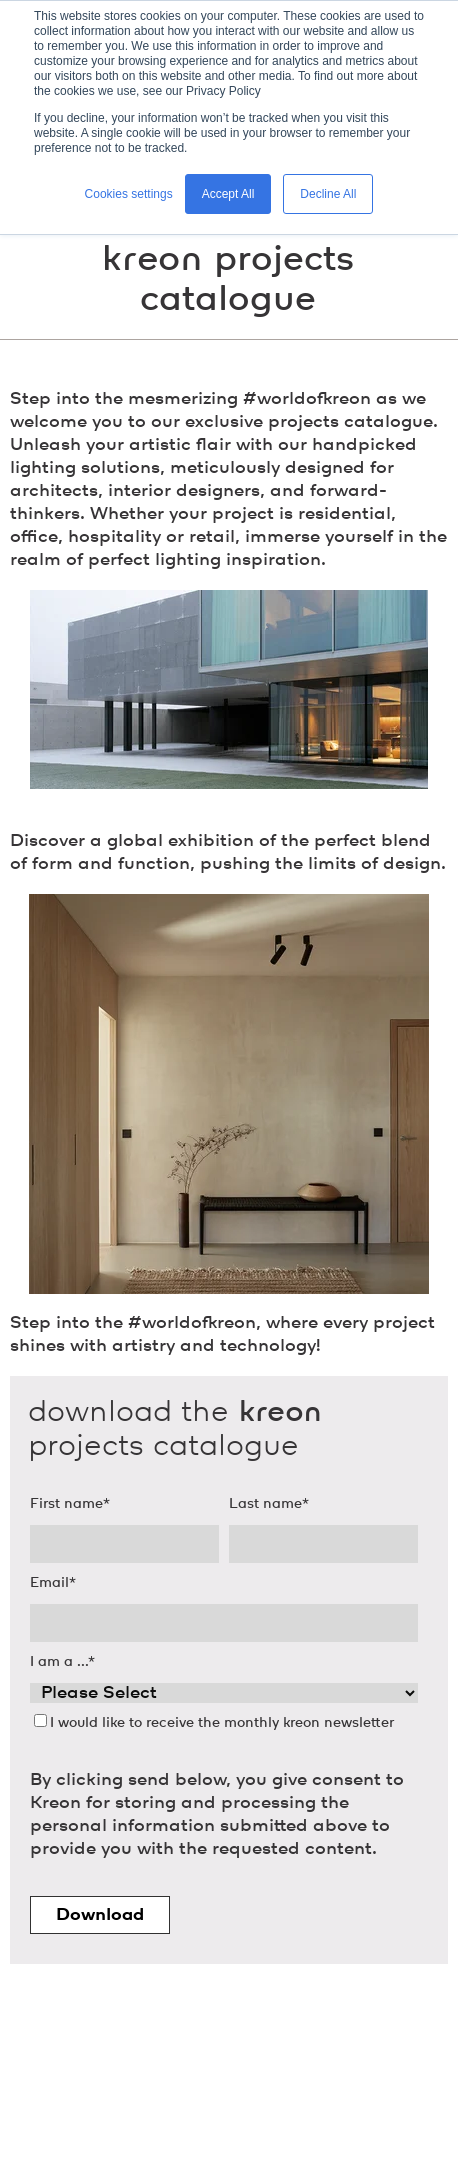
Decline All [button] (328, 194)
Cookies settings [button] (129, 194)
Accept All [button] (228, 194)
